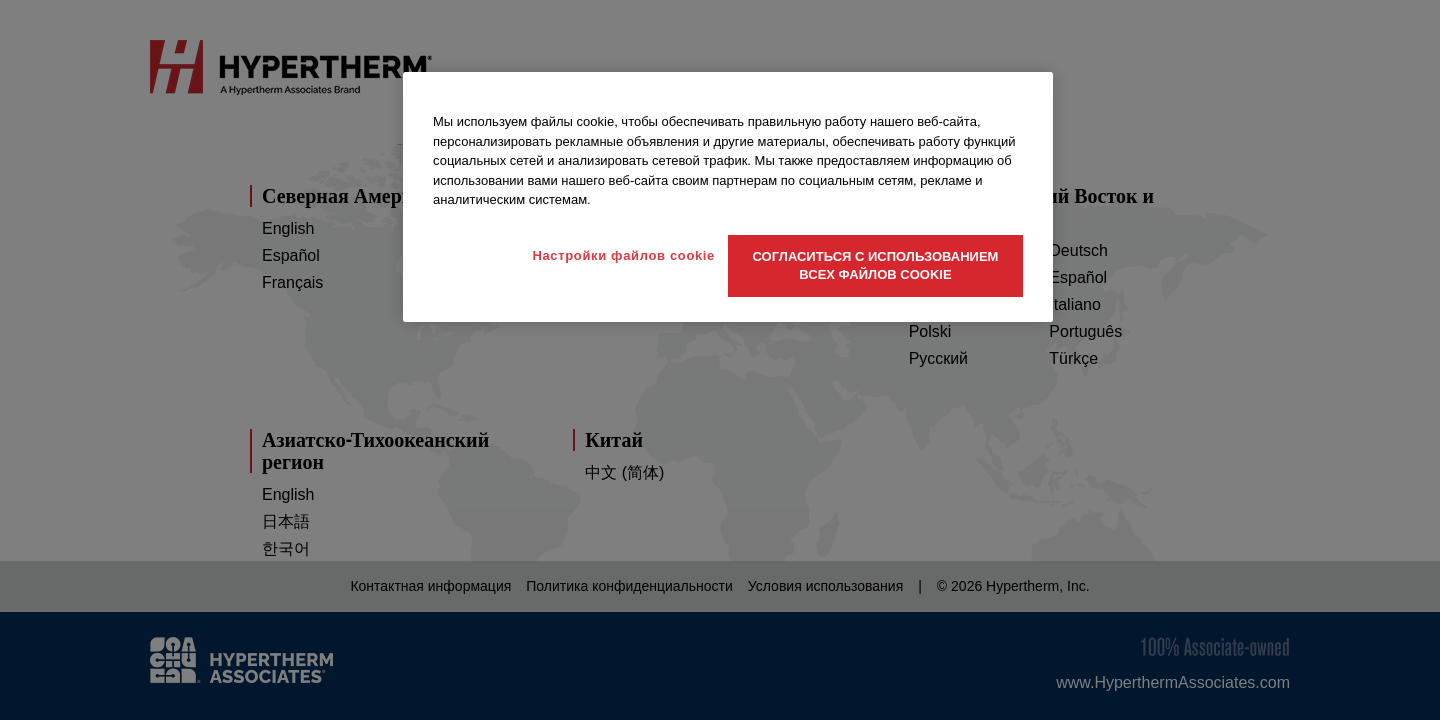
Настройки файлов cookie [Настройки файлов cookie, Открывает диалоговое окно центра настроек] (623, 255)
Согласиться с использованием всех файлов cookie (876, 265)
